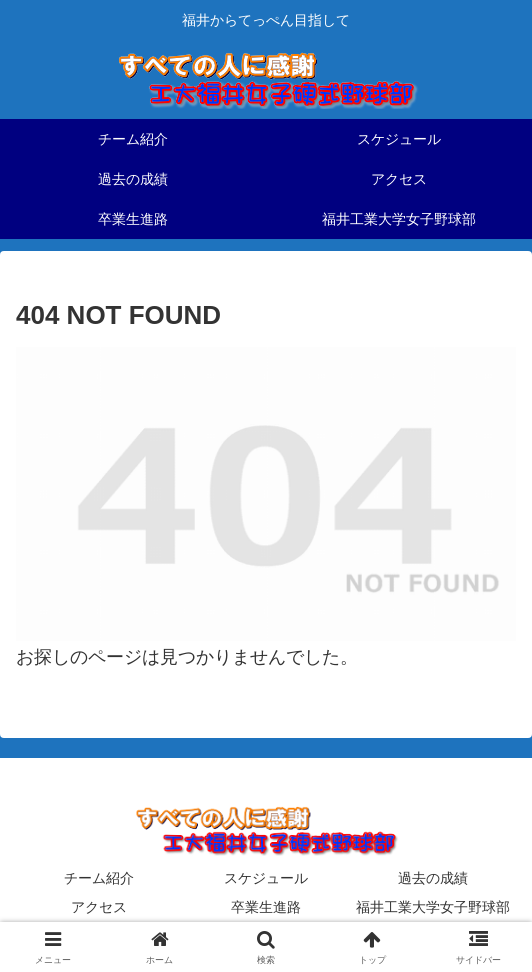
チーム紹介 (99, 878)
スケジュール (266, 878)
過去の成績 (433, 878)
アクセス (99, 907)
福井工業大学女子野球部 (433, 907)
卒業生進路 (266, 907)
